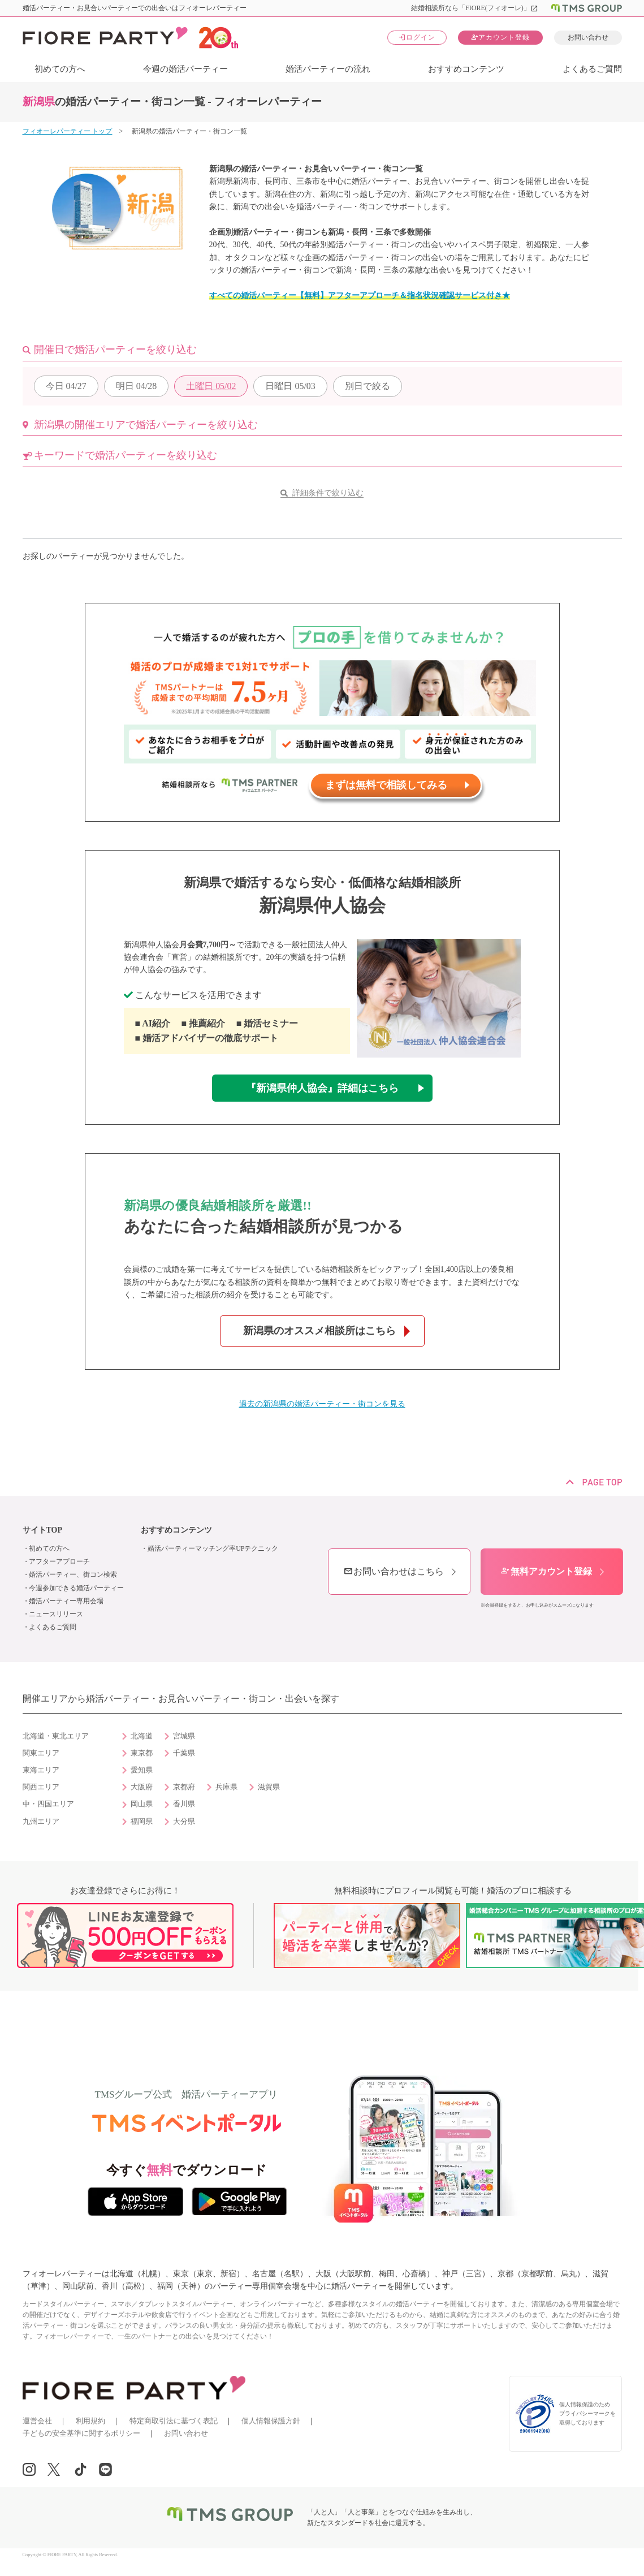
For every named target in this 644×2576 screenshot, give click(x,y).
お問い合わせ (588, 37)
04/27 (66, 386)
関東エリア (41, 1753)
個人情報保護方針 (270, 2421)
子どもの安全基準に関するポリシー (81, 2433)
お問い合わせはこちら (393, 1571)
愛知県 (142, 1770)
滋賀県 (269, 1787)
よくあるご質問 (592, 69)
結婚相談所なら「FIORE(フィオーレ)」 (474, 8)
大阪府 (142, 1787)
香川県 (184, 1804)
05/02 (211, 386)
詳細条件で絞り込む (328, 493)
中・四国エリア (48, 1804)
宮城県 (184, 1736)
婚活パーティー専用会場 (66, 1601)
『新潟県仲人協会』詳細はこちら (322, 1088)
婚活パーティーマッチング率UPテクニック (213, 1548)
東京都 (142, 1753)
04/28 (136, 386)
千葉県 (184, 1753)
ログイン (416, 37)
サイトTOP (43, 1530)
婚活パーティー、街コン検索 (73, 1574)
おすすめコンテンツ (466, 69)
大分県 (184, 1822)
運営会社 (37, 2421)
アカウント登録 (500, 37)
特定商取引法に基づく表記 (173, 2421)
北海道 (142, 1736)
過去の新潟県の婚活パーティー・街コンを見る (322, 1404)
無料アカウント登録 (546, 1571)
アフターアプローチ (59, 1561)
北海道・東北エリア (56, 1736)
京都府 (184, 1787)
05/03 (290, 386)
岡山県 (142, 1804)
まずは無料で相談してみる (386, 785)
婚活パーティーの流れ (328, 69)
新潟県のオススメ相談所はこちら (319, 1330)
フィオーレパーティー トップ (68, 131)
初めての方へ (59, 69)
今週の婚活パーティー (185, 69)
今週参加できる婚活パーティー (76, 1588)
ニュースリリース (56, 1614)
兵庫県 (226, 1787)
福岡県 (142, 1822)
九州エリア (41, 1822)
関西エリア (41, 1787)
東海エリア (41, 1770)
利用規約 (90, 2421)
